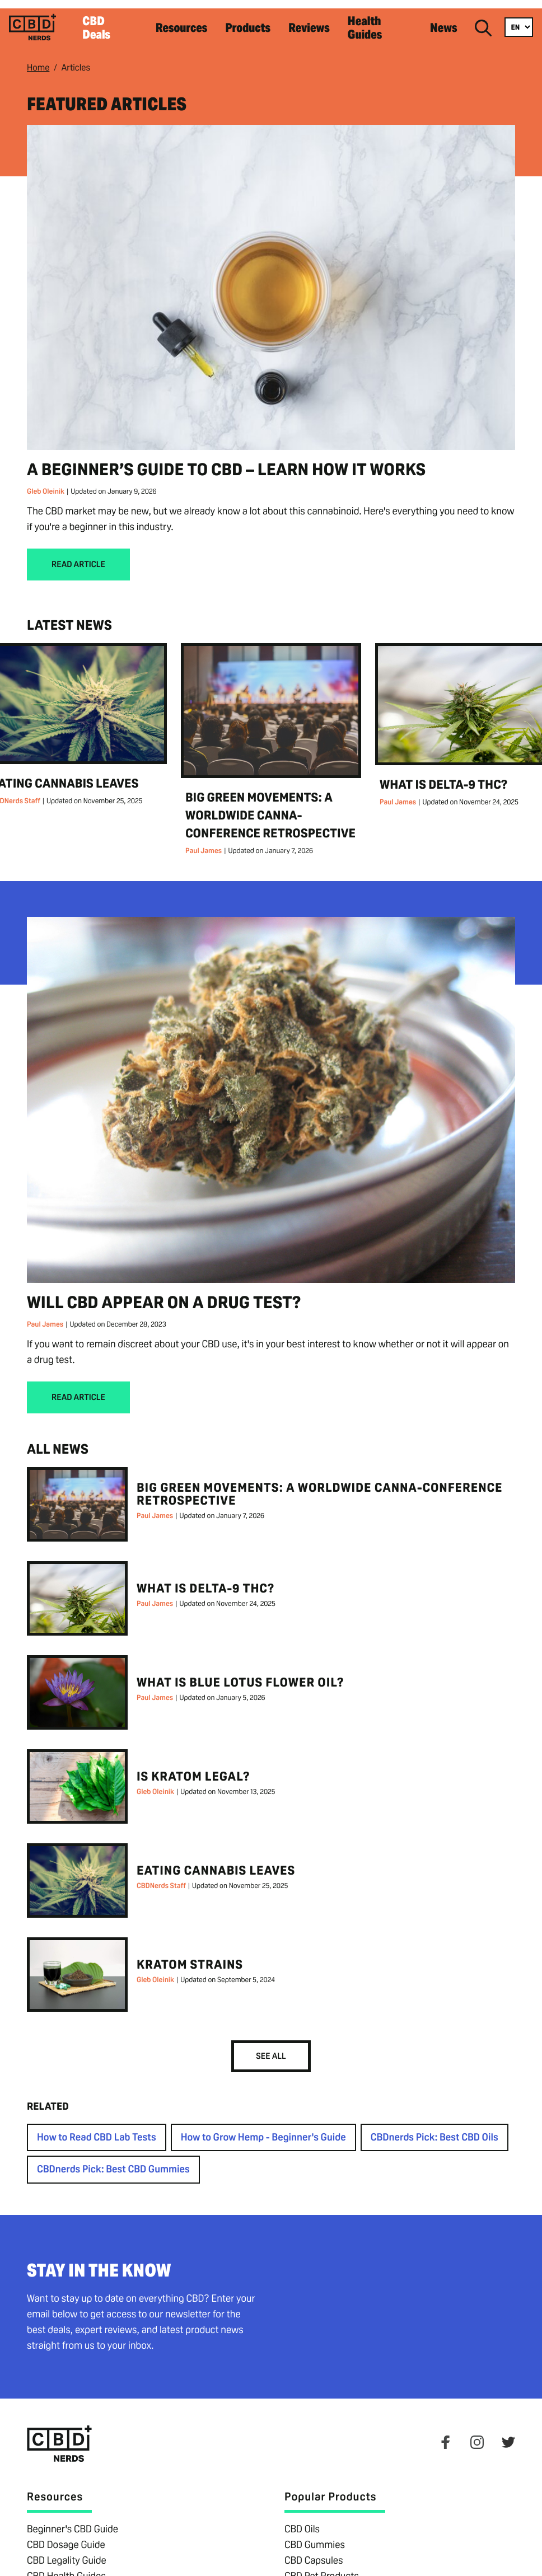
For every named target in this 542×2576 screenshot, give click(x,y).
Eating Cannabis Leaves (216, 1862)
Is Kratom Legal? (193, 1768)
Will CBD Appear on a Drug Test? (164, 1293)
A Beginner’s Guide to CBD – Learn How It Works (226, 460)
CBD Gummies (314, 2536)
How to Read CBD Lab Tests (96, 2129)
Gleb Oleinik (45, 482)
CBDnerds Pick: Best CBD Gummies (113, 2161)
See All (271, 2047)
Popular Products (330, 2487)
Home (38, 58)
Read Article (78, 555)
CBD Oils (302, 2520)
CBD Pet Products (321, 2567)
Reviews (325, 22)
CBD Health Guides (66, 2567)
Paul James (203, 841)
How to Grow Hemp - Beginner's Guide (263, 2129)
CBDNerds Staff (161, 1876)
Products (271, 22)
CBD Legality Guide (66, 2551)
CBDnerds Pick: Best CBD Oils (434, 2129)
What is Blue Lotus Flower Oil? (240, 1674)
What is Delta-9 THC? (444, 776)
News (445, 22)
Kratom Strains (190, 1956)
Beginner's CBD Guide (72, 2520)
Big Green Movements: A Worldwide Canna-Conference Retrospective (270, 806)
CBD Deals (144, 22)
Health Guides (388, 22)
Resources (214, 22)
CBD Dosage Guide (66, 2536)
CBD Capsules (313, 2551)
